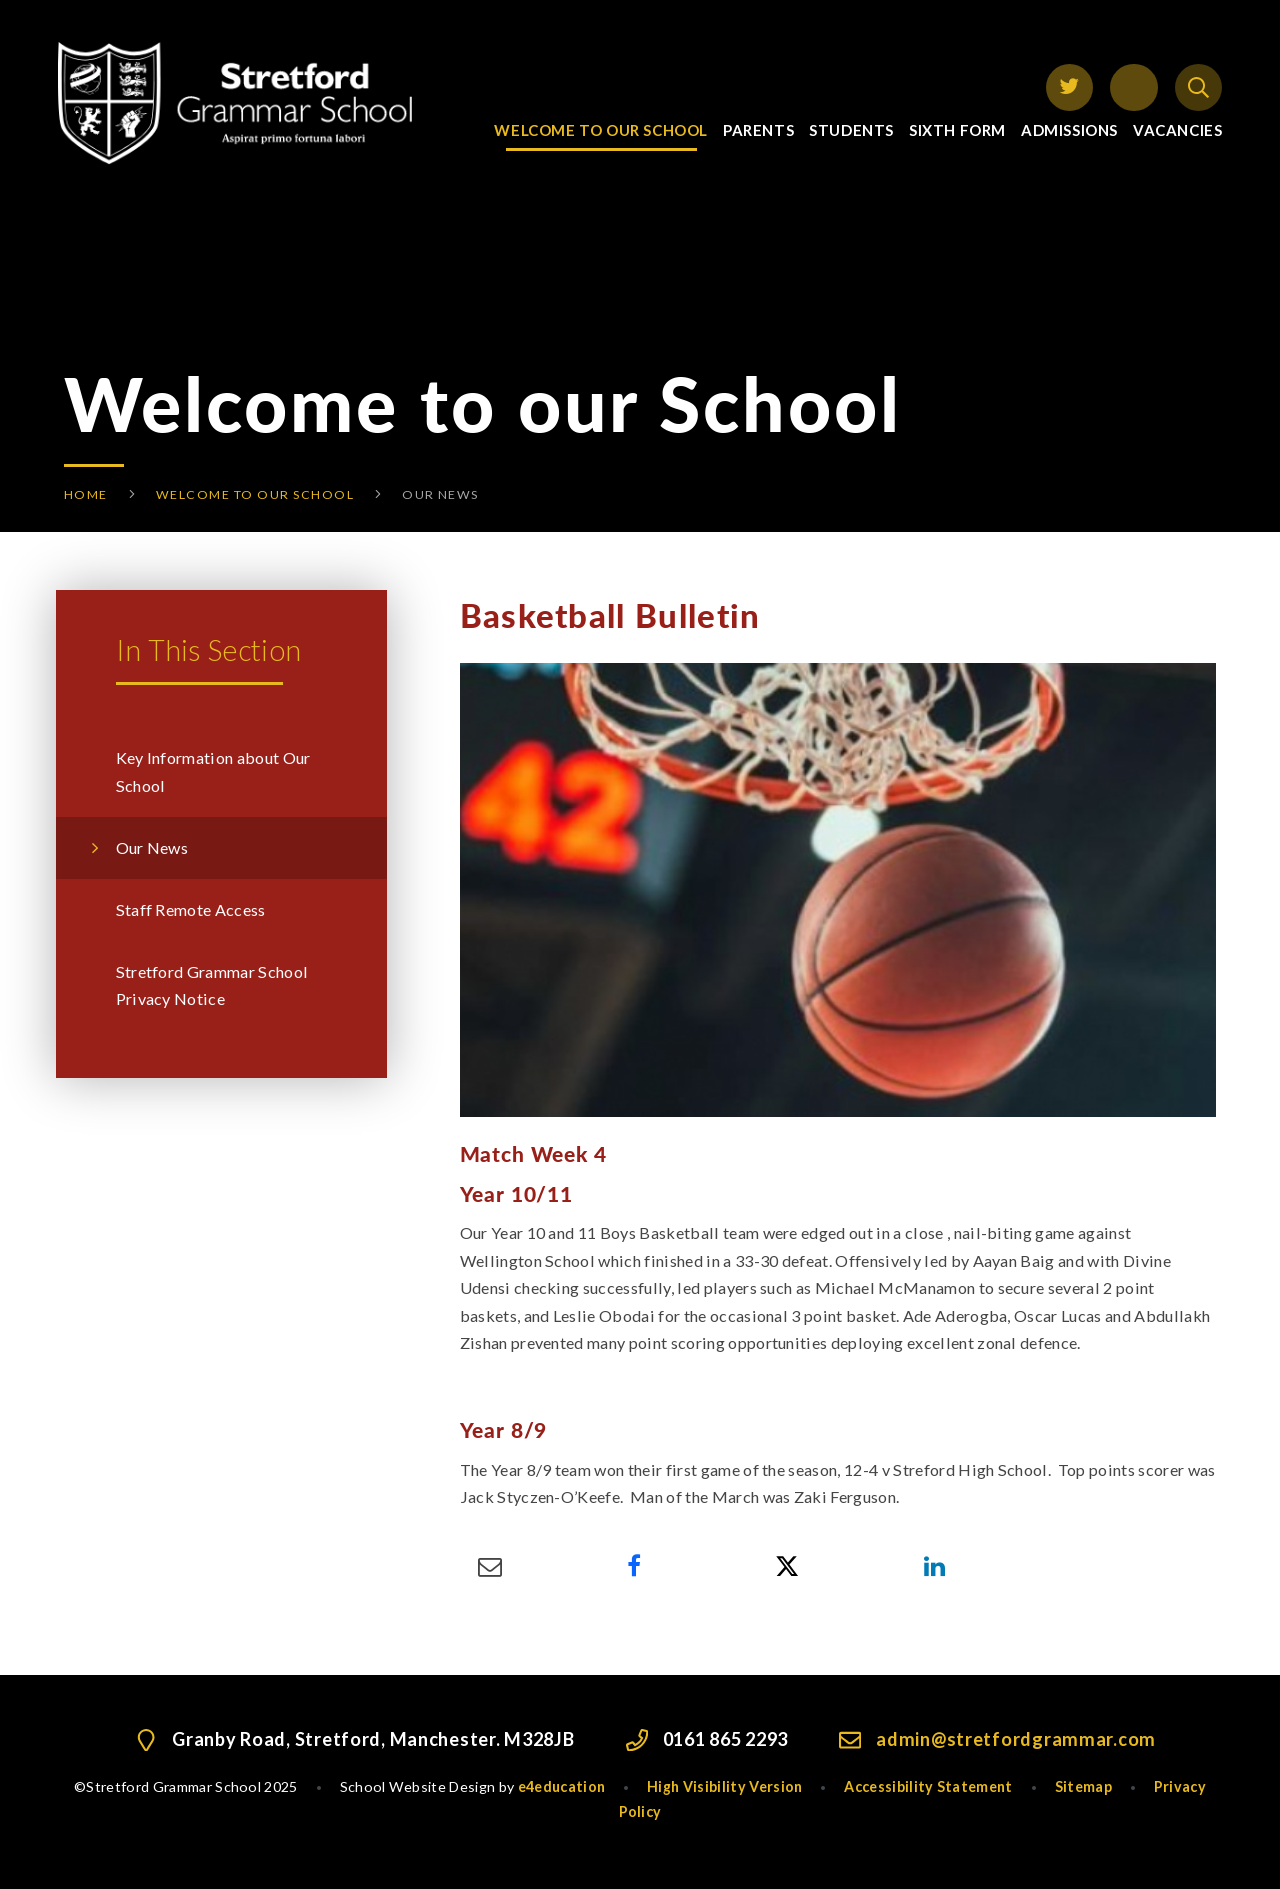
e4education (562, 1786)
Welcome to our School (255, 494)
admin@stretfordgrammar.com (1016, 1739)
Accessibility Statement (928, 1786)
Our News (440, 494)
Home (86, 494)
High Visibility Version (724, 1786)
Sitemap (1083, 1786)
